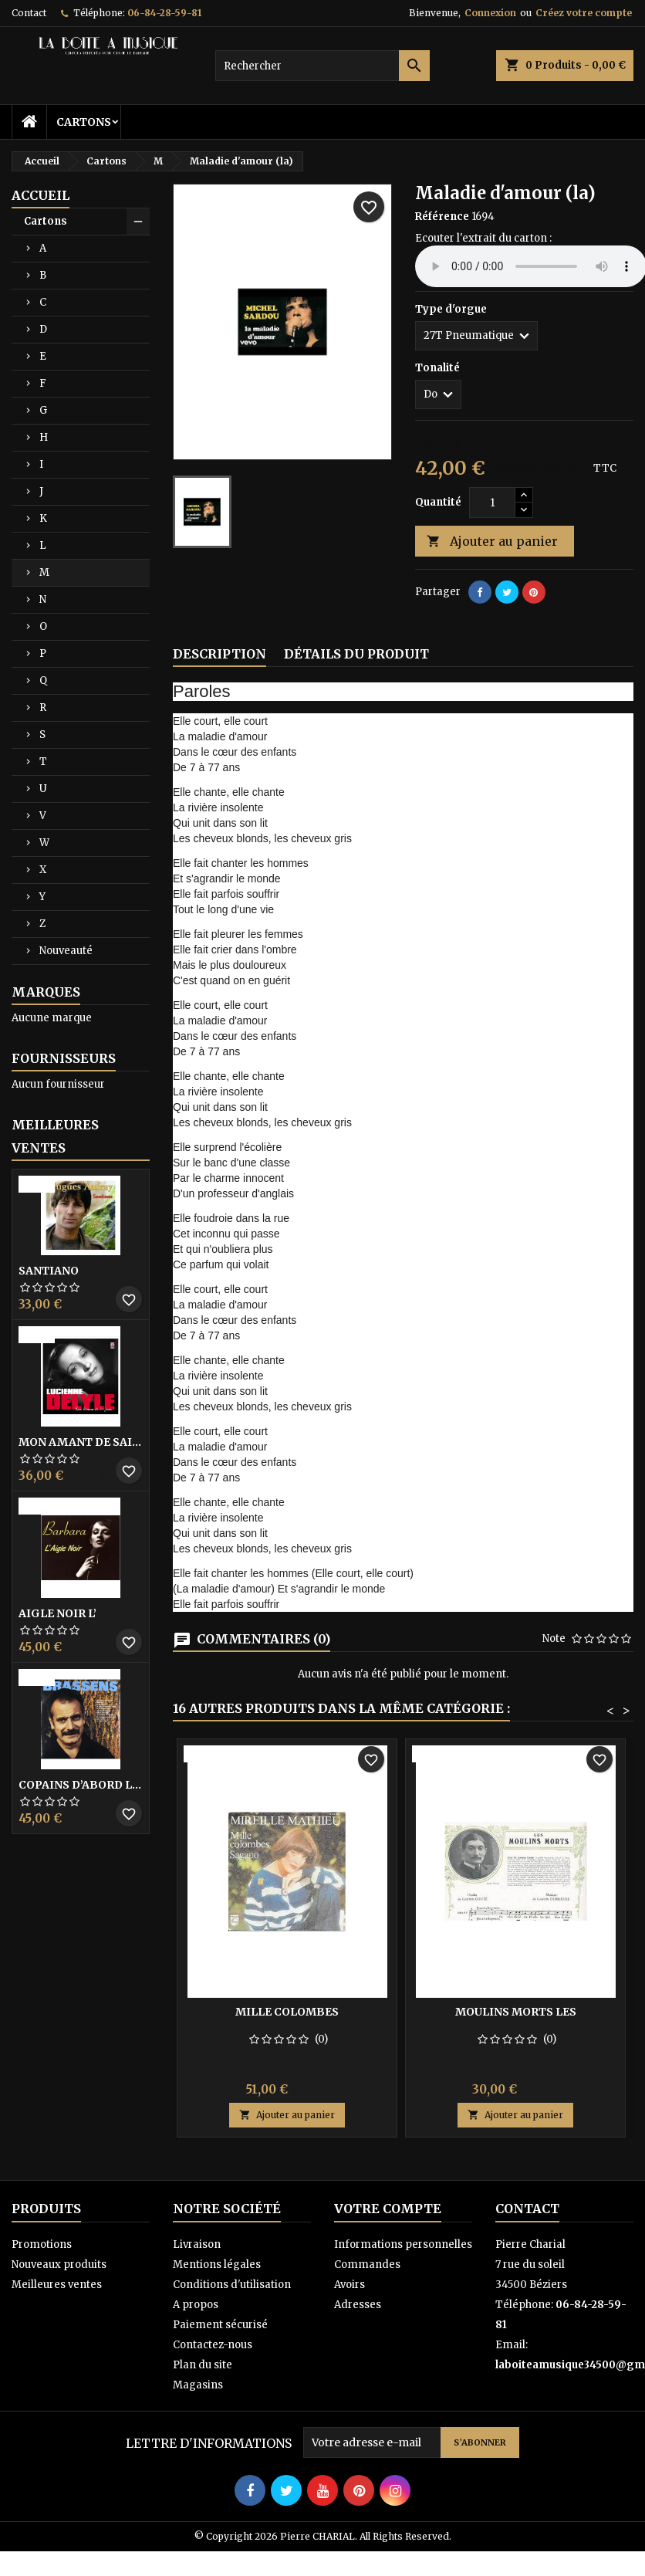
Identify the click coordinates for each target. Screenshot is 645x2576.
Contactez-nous (212, 2344)
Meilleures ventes (57, 2284)
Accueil (40, 195)
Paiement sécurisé (220, 2324)
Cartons (83, 122)
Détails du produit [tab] (356, 654)
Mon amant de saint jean (81, 1442)
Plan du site (202, 2364)
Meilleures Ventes (55, 1136)
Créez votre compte (583, 13)
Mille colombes (287, 2012)
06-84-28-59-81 (164, 13)
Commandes (367, 2264)
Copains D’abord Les (81, 1785)
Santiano (49, 1270)
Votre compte (387, 2208)
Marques (46, 992)
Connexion (490, 13)
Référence (442, 216)
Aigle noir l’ (57, 1613)
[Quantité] (492, 502)
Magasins (198, 2385)
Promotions (42, 2244)
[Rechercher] (323, 65)
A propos (195, 2304)
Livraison (197, 2244)
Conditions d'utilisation (232, 2284)
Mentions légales (217, 2264)
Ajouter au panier (492, 541)
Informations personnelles (403, 2244)
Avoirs (349, 2284)
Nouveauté (66, 950)
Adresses (357, 2304)
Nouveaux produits (59, 2264)
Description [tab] (219, 654)
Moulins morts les (515, 2012)
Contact (29, 13)
